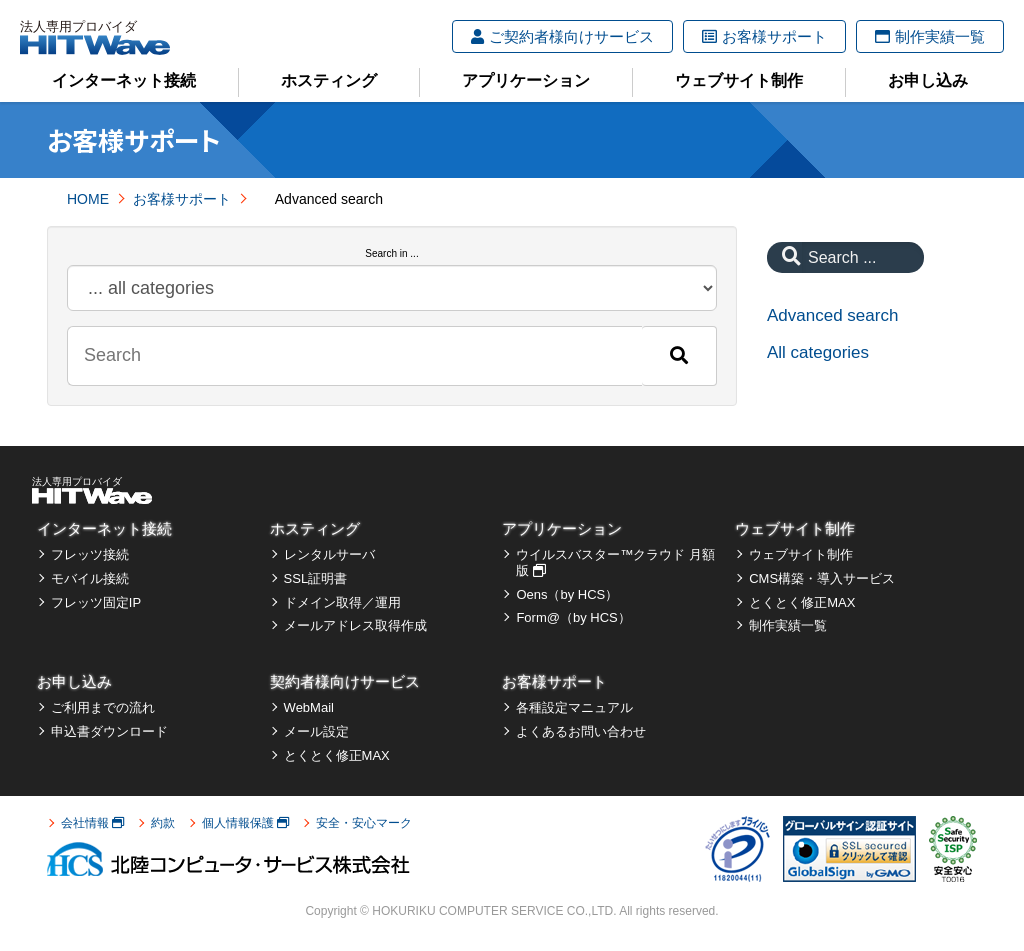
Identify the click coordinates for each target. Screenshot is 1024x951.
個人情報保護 (245, 823)
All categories (818, 352)
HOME (88, 199)
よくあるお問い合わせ (581, 731)
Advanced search (832, 315)
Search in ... (391, 253)
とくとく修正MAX (802, 602)
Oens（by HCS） (567, 594)
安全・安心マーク (364, 823)
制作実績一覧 (930, 36)
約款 (163, 823)
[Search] (679, 356)
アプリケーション (526, 80)
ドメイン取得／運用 (342, 602)
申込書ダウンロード (109, 731)
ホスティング (329, 80)
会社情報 (92, 823)
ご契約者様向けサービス (562, 36)
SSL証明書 (316, 578)
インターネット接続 (124, 80)
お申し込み (928, 80)
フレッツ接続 (90, 554)
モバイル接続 (90, 578)
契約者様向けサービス (345, 681)
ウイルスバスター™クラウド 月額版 (615, 562)
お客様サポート (764, 36)
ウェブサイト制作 (739, 80)
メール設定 (316, 731)
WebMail (309, 707)
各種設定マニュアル (574, 707)
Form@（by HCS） (573, 617)
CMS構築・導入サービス (822, 578)
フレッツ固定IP (96, 602)
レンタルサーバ (329, 554)
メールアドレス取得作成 (355, 625)
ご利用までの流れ (103, 707)
